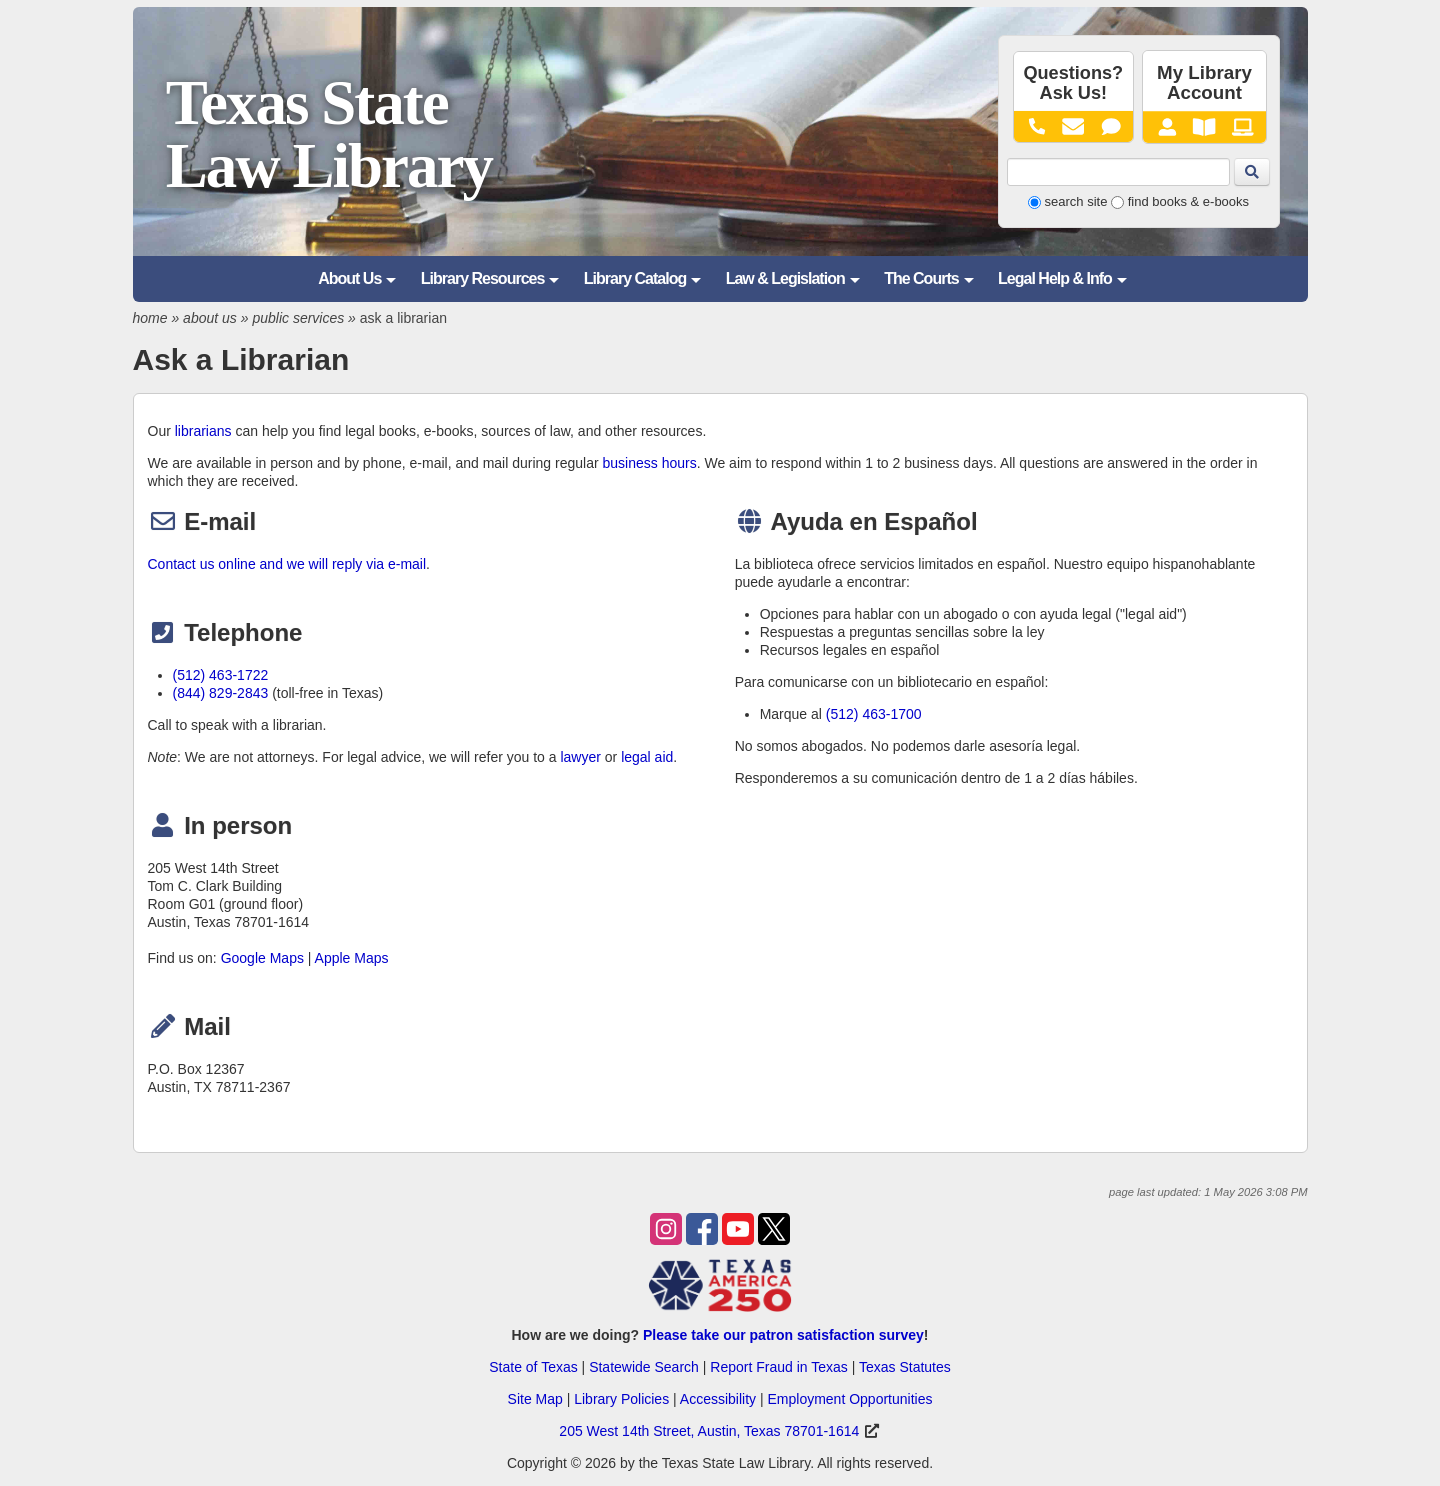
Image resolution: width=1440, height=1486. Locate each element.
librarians (203, 431)
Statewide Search (644, 1367)
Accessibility (718, 1399)
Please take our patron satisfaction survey (783, 1335)
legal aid (647, 757)
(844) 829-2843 (221, 693)
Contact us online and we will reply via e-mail (287, 564)
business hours (650, 463)
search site (1076, 201)
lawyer (580, 757)
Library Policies (621, 1399)
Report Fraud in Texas (778, 1367)
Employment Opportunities (849, 1399)
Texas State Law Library (329, 134)
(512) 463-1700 (874, 714)
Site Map (535, 1399)
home (150, 318)
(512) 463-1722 (221, 675)
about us (210, 318)
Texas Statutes (905, 1367)
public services (298, 318)
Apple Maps (352, 958)
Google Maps (262, 958)
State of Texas (533, 1367)
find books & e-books (1188, 201)
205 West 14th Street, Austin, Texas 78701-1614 (709, 1431)
